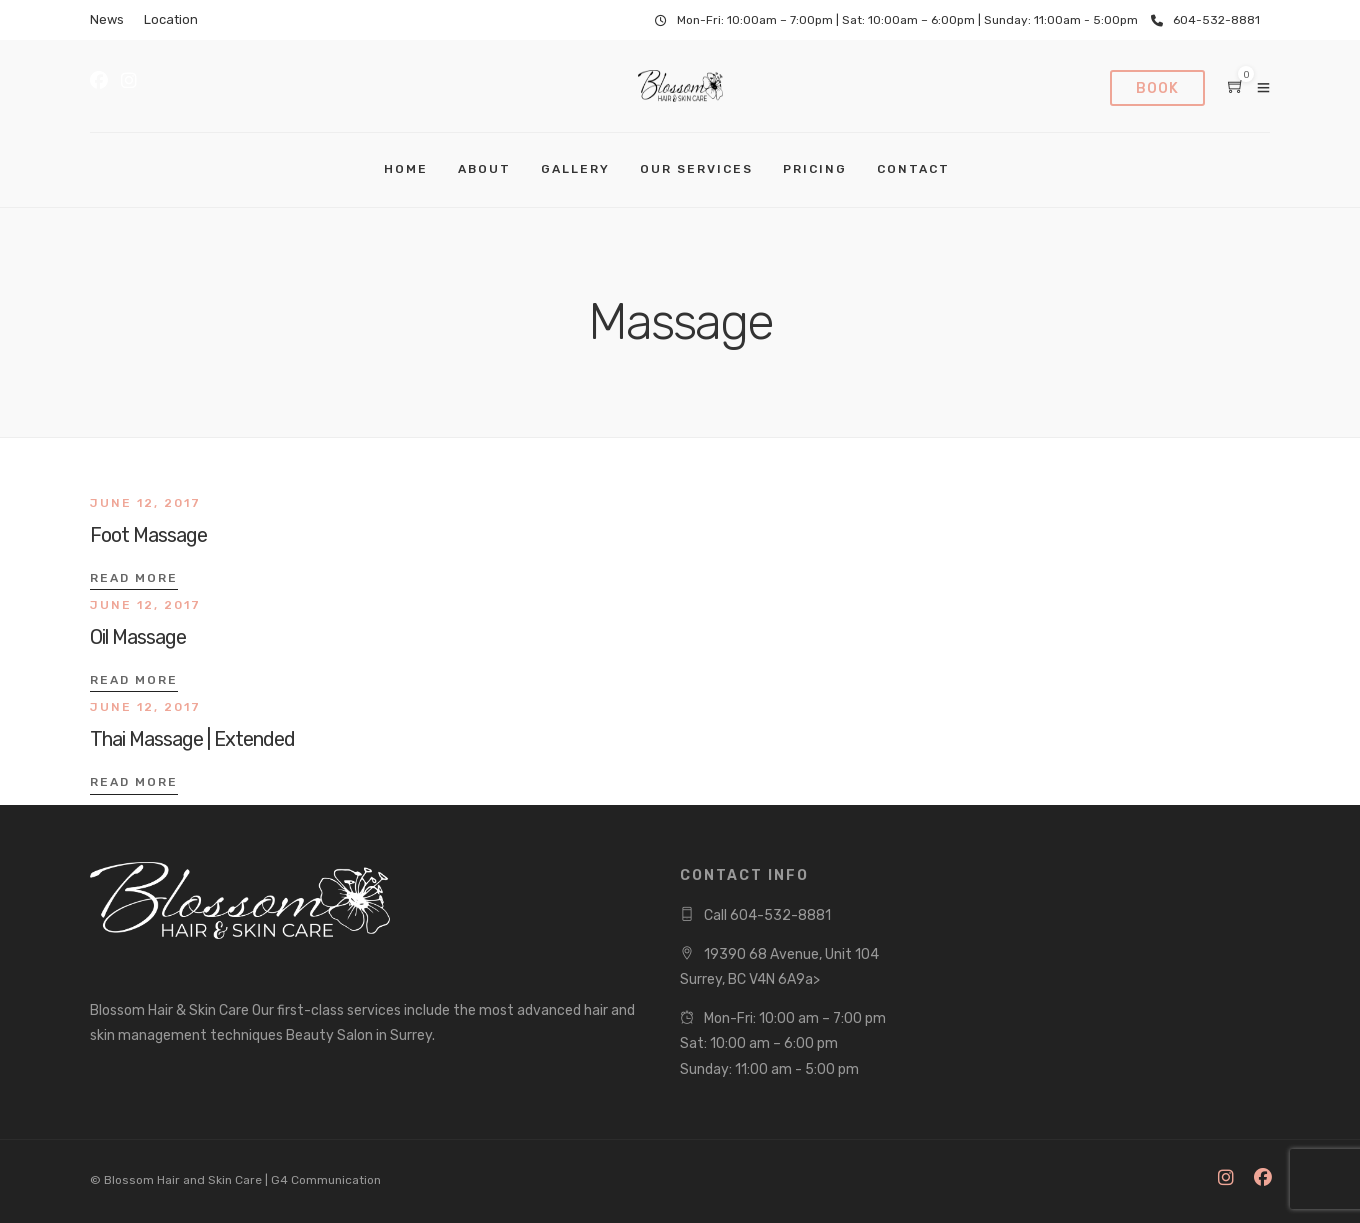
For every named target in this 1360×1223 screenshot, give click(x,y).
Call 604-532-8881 (767, 915)
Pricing (815, 169)
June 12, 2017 (145, 503)
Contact (913, 169)
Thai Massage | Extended (192, 739)
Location (171, 19)
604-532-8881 (1205, 20)
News (107, 19)
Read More (134, 578)
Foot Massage (148, 535)
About (484, 169)
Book (1157, 88)
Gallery (575, 169)
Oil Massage (138, 637)
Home (406, 169)
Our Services (696, 169)
